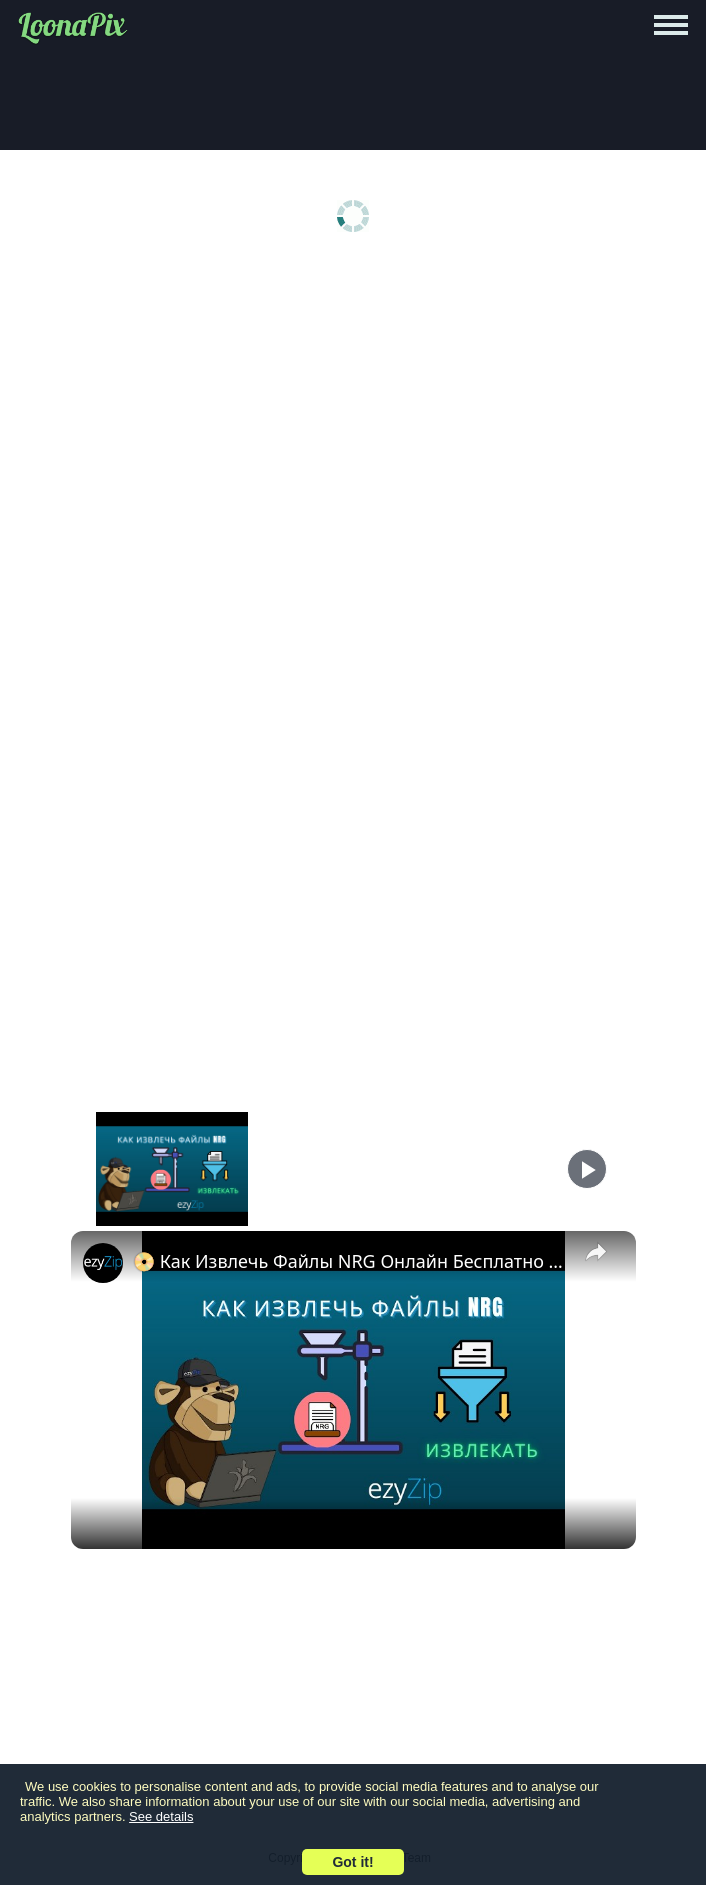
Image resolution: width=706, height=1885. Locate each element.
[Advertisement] (353, 422)
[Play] (587, 1169)
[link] (103, 1263)
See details (161, 1816)
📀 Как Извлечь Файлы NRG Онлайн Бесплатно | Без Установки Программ (350, 1261)
